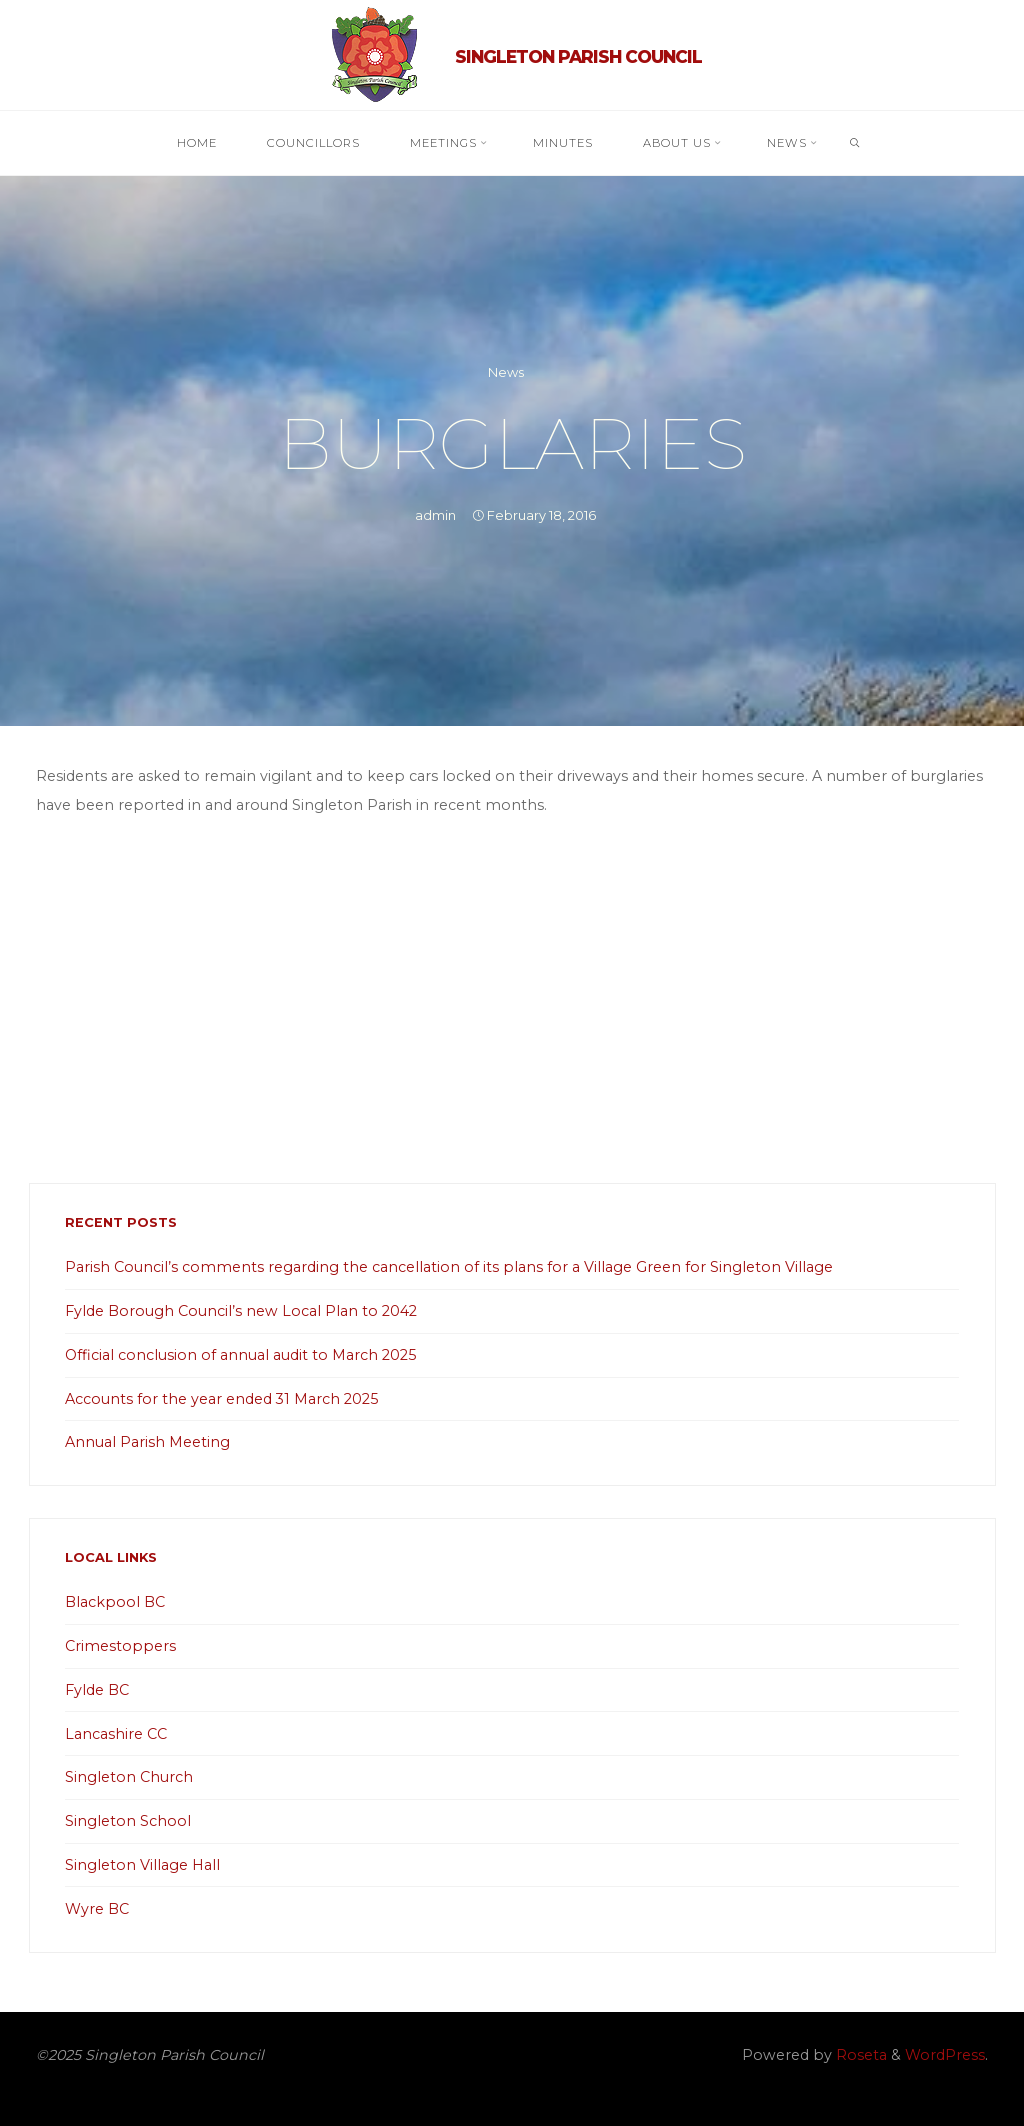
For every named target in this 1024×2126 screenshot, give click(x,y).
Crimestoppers (120, 1646)
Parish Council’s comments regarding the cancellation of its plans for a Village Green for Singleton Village (449, 1267)
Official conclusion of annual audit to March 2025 (240, 1355)
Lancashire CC (116, 1734)
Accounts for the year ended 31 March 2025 (221, 1399)
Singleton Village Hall (142, 1865)
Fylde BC (97, 1690)
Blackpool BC (115, 1602)
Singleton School (128, 1821)
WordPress (945, 2055)
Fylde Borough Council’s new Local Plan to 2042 (241, 1311)
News (506, 372)
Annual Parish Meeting (147, 1442)
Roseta (859, 2055)
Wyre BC (97, 1909)
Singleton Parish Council (578, 56)
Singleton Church (129, 1777)
